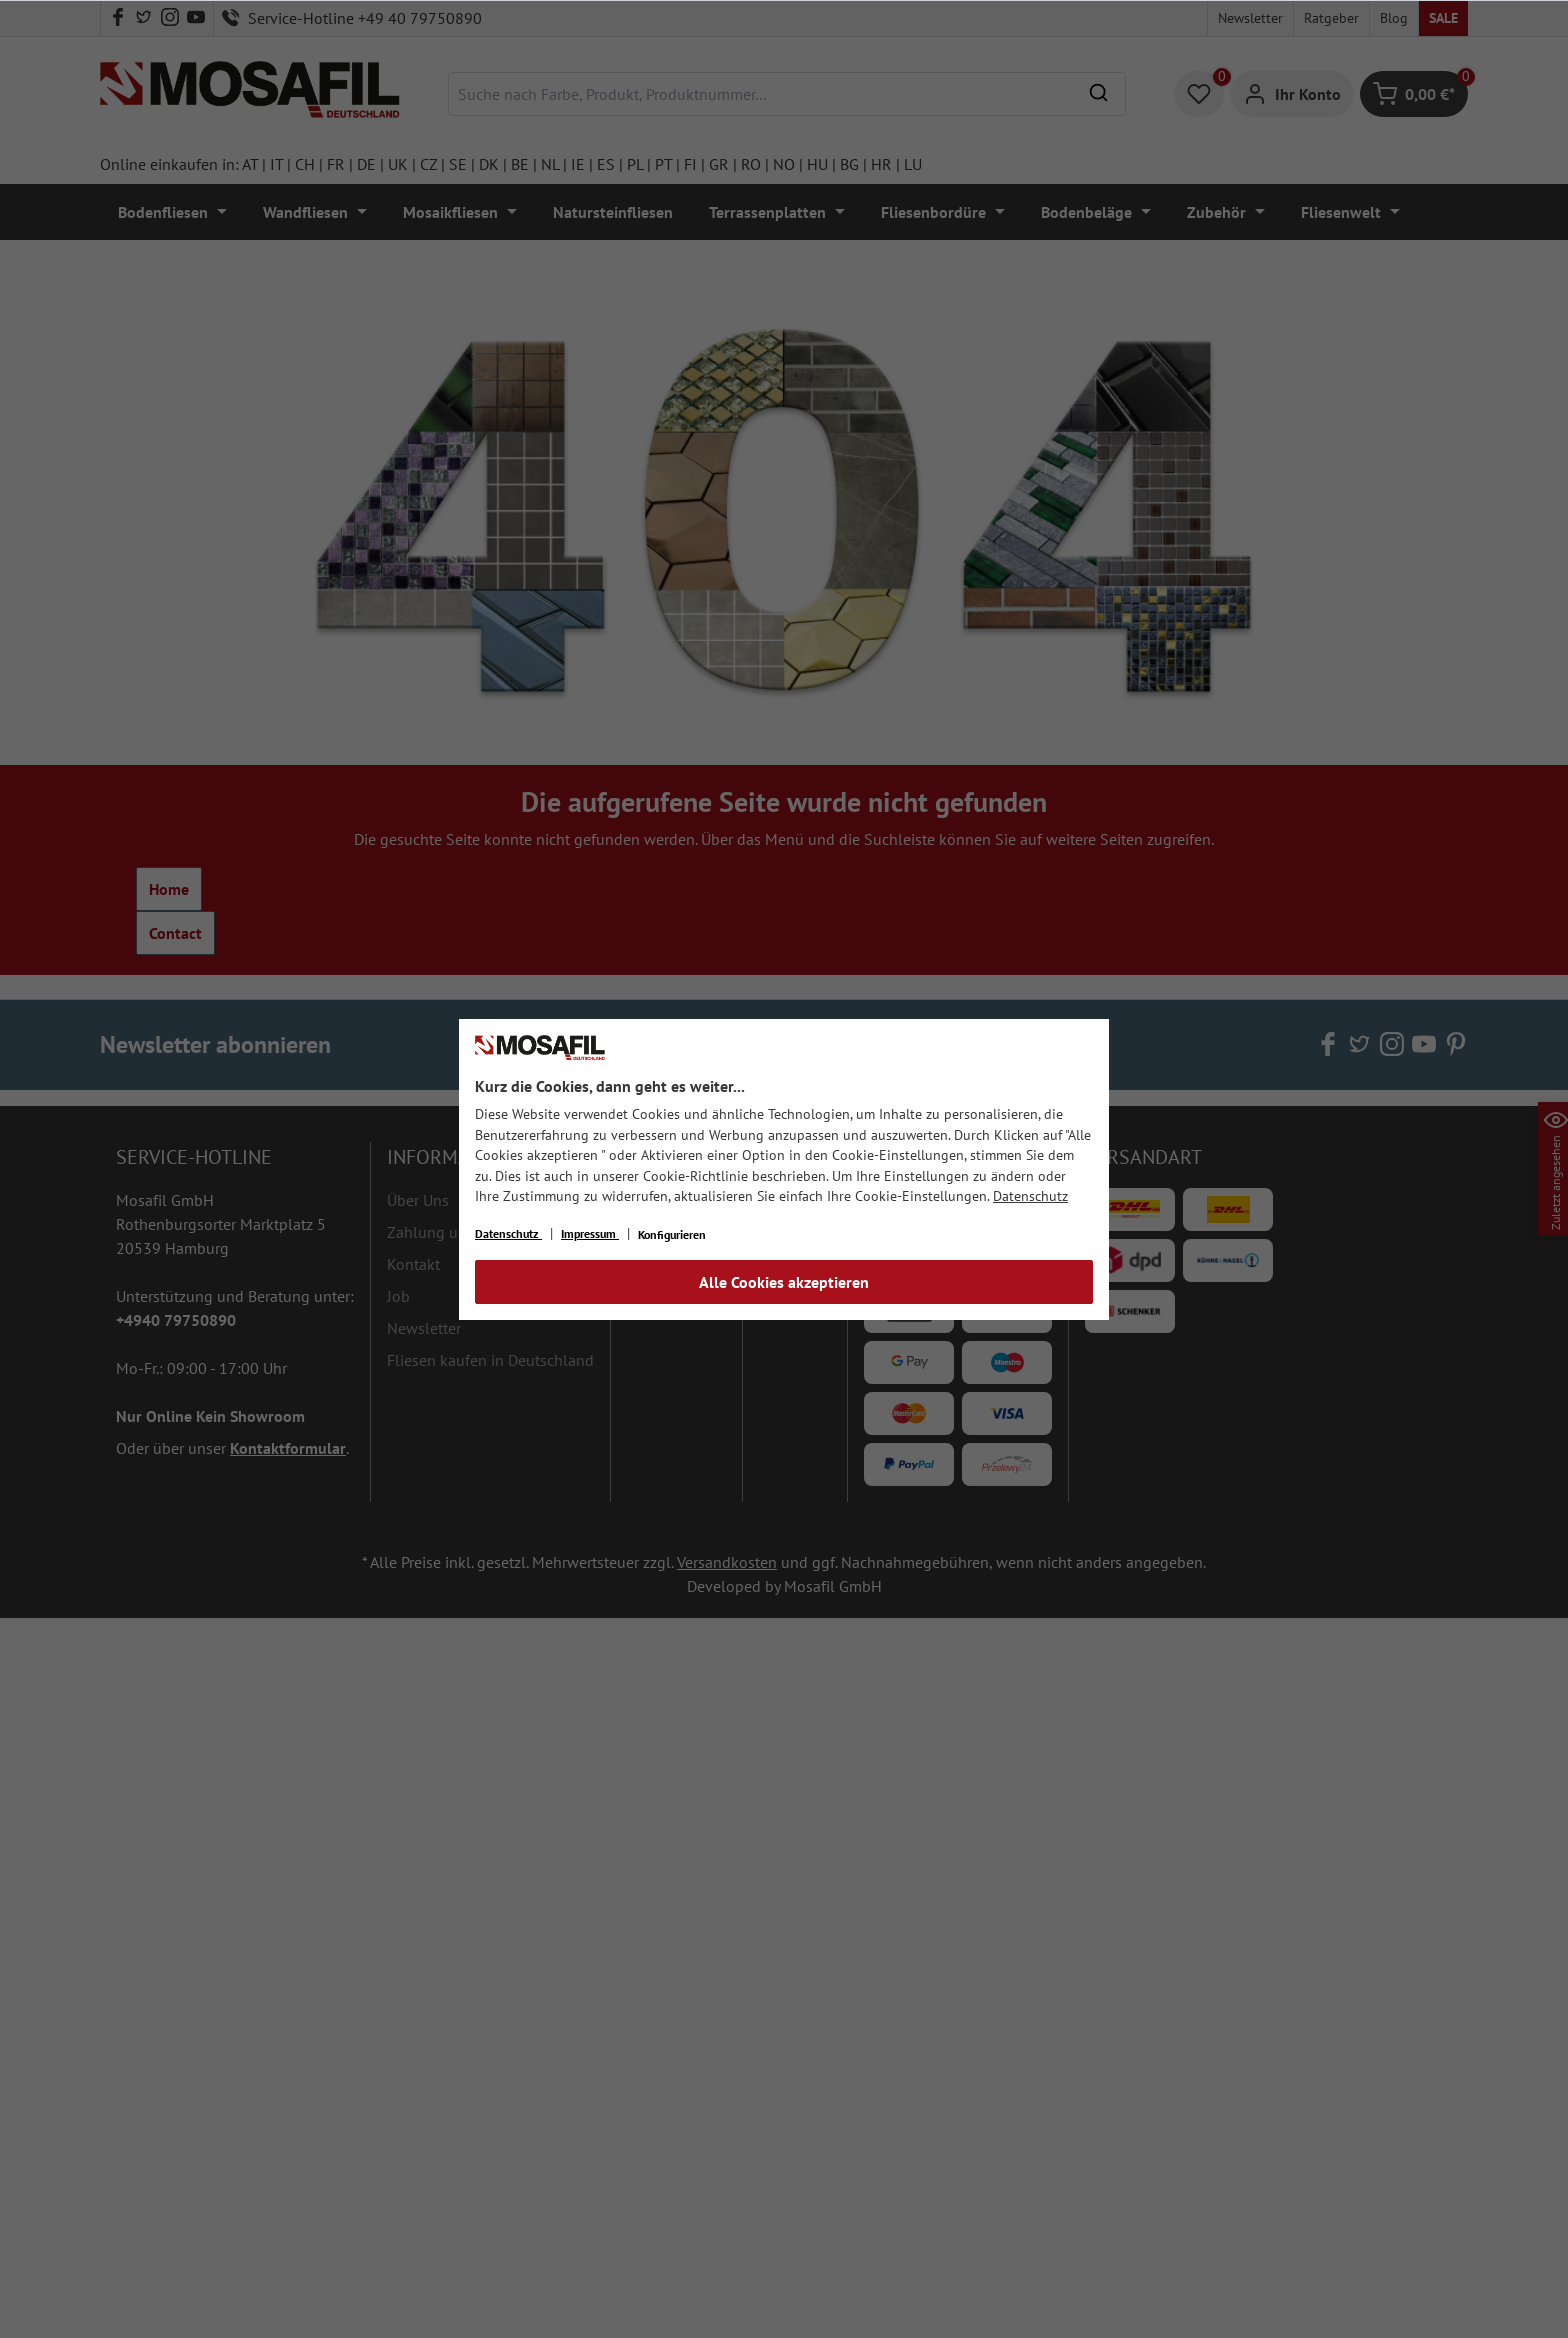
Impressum (590, 1233)
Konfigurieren (672, 1234)
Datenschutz (1030, 1196)
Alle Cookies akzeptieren (784, 1282)
